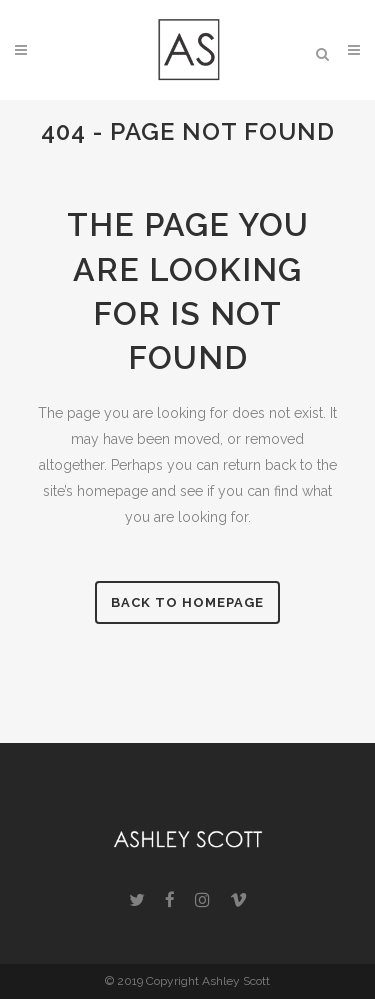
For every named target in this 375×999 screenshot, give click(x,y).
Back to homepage (187, 602)
